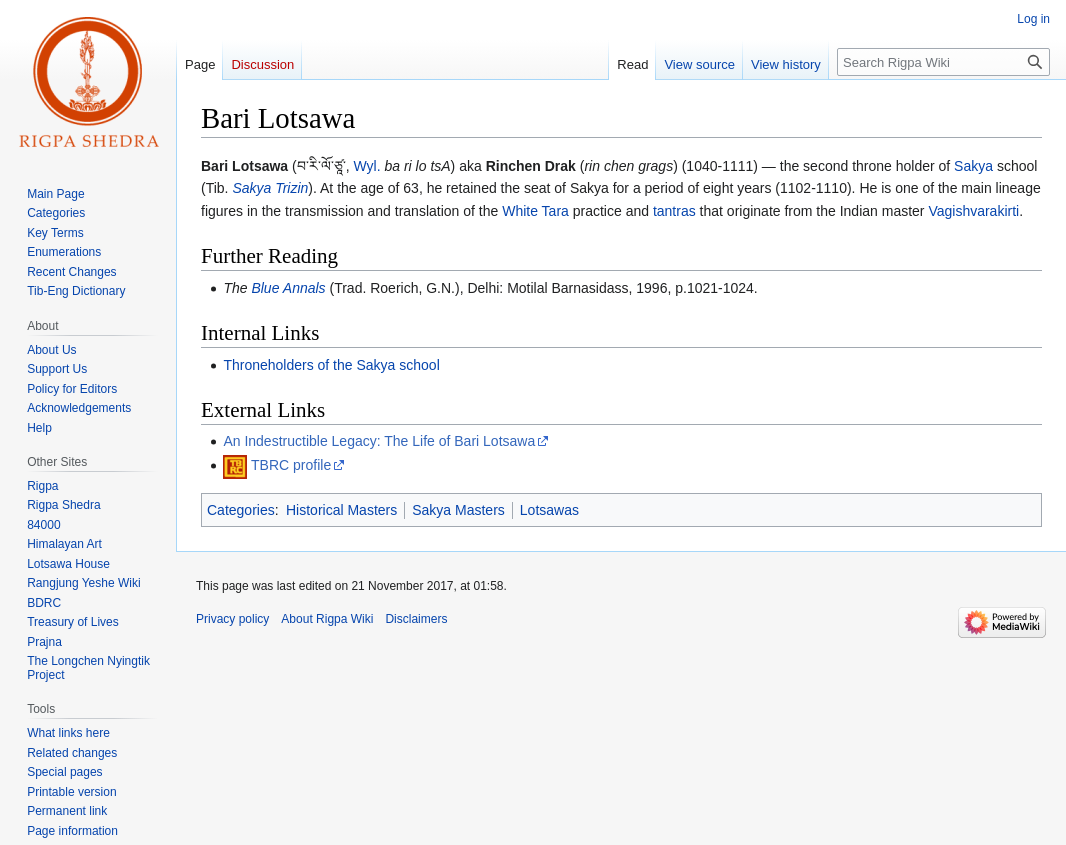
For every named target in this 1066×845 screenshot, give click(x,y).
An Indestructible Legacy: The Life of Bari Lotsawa (379, 441)
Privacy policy (232, 619)
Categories (241, 510)
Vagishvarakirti (973, 211)
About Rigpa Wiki (327, 619)
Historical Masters (341, 510)
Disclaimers (416, 619)
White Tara (535, 211)
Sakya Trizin (270, 188)
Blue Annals (288, 288)
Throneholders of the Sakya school (331, 365)
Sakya (973, 166)
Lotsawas (549, 510)
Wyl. (366, 166)
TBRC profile (291, 465)
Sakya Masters (458, 510)
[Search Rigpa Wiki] (943, 62)
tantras (674, 211)
